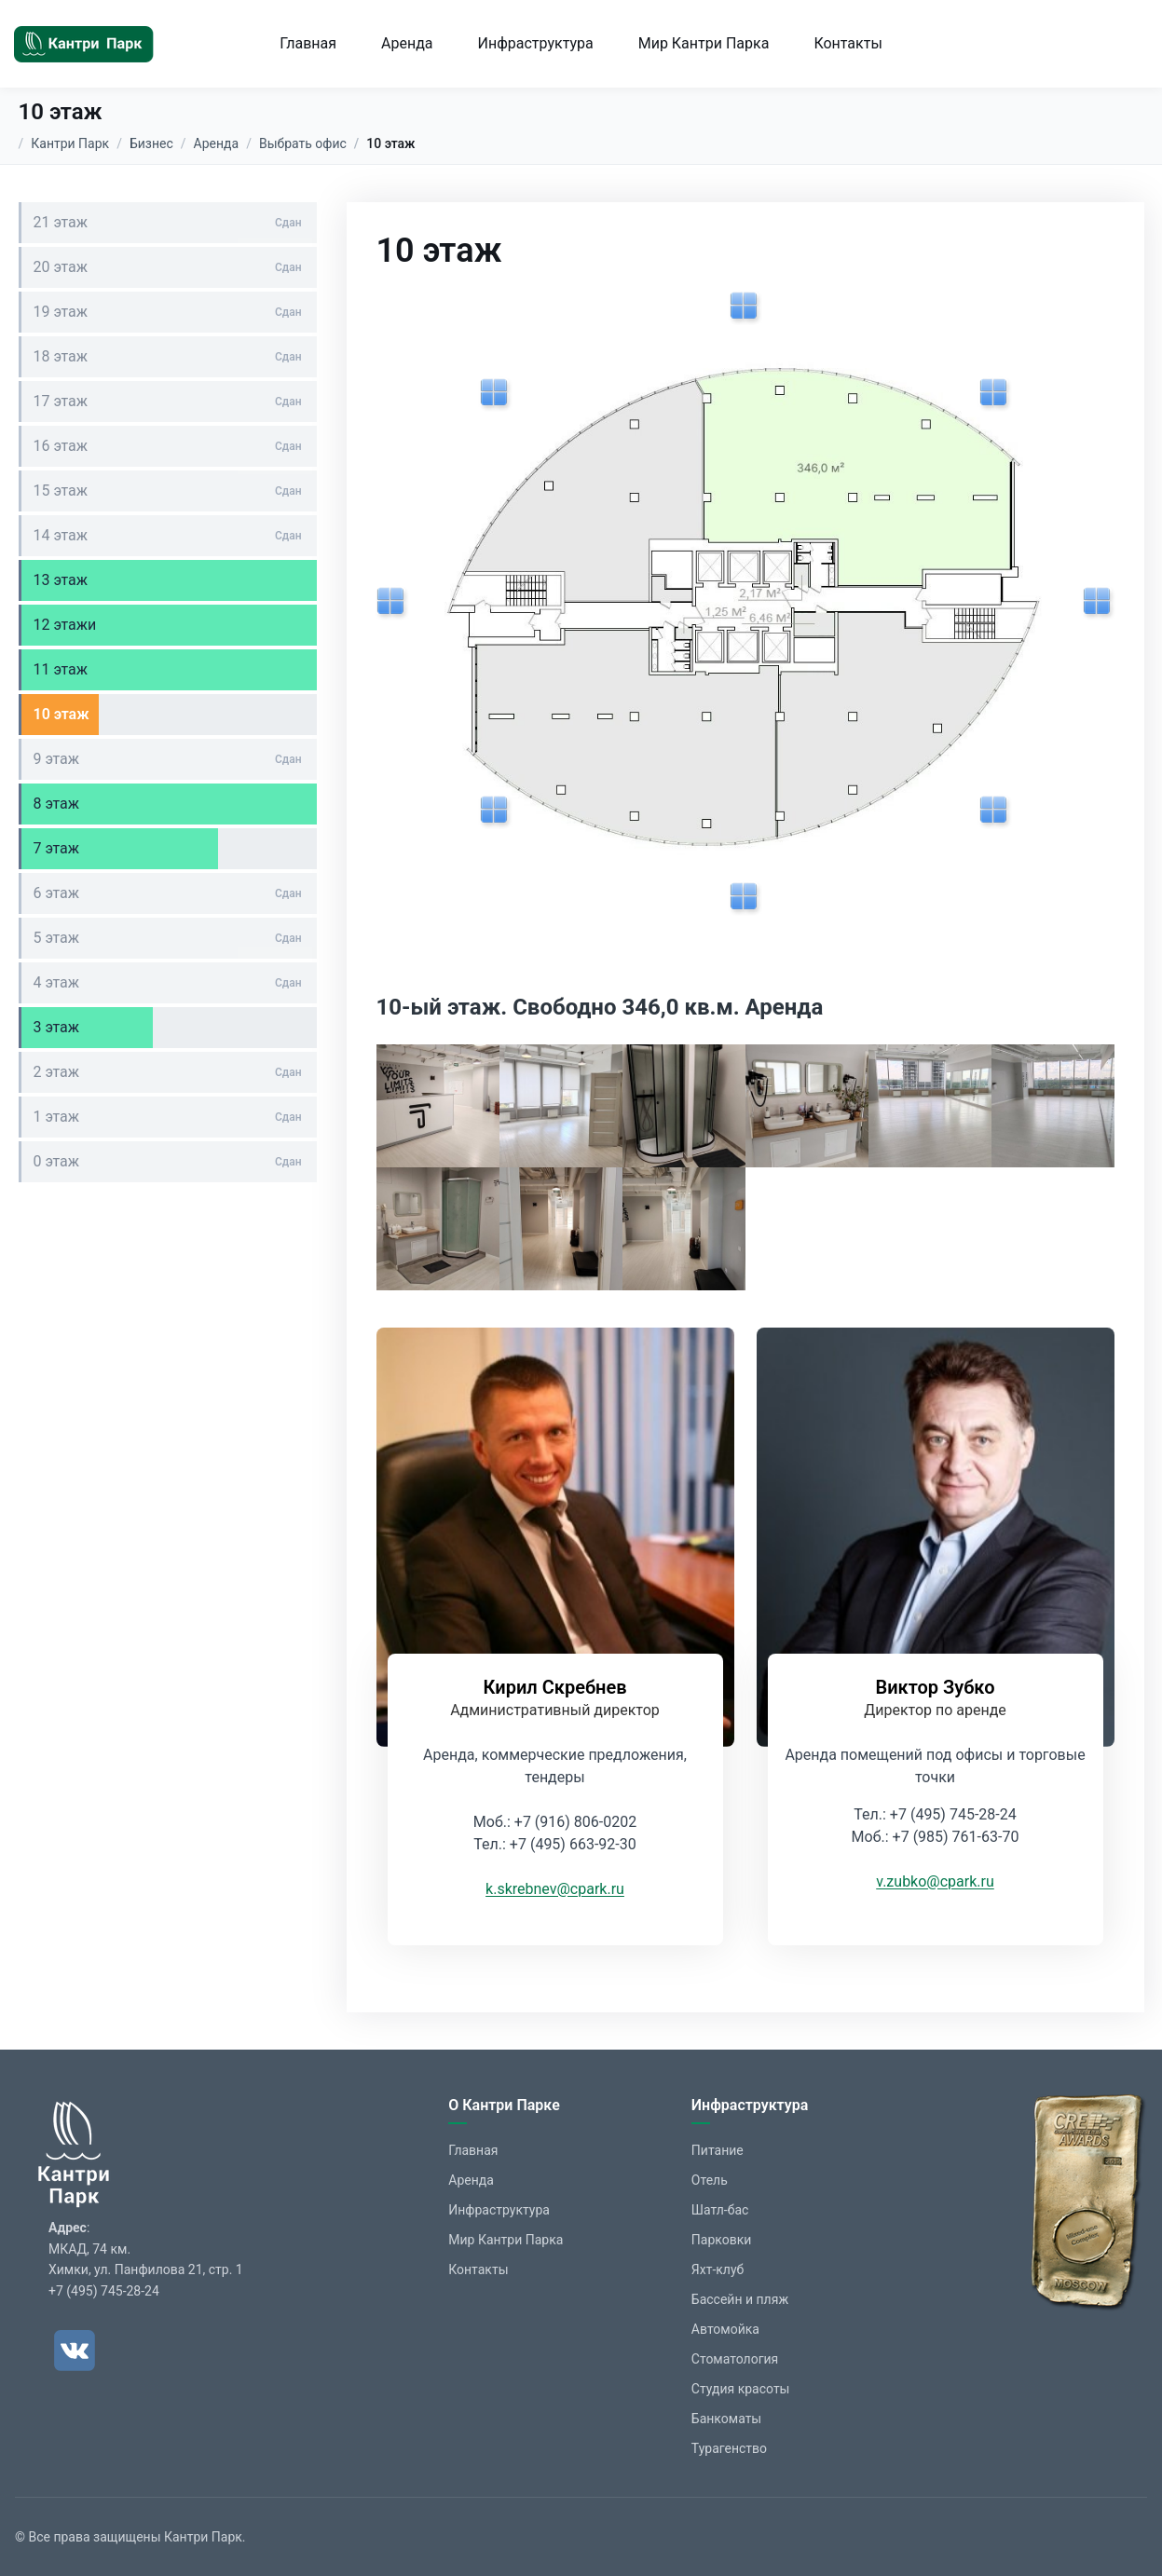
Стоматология (734, 2358)
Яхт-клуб (718, 2269)
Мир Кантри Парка (704, 43)
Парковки (721, 2239)
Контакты (847, 43)
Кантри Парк (70, 143)
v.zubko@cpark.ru (935, 1881)
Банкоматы (726, 2418)
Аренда (407, 43)
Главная (308, 43)
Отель (709, 2180)
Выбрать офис (303, 143)
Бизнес (151, 143)
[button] (437, 1105)
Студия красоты (740, 2388)
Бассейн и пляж (739, 2299)
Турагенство (729, 2448)
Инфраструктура (536, 43)
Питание (717, 2150)
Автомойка (725, 2329)
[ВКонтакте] (74, 2350)
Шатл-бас (720, 2209)
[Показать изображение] (745, 307)
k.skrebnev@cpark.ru (554, 1889)
